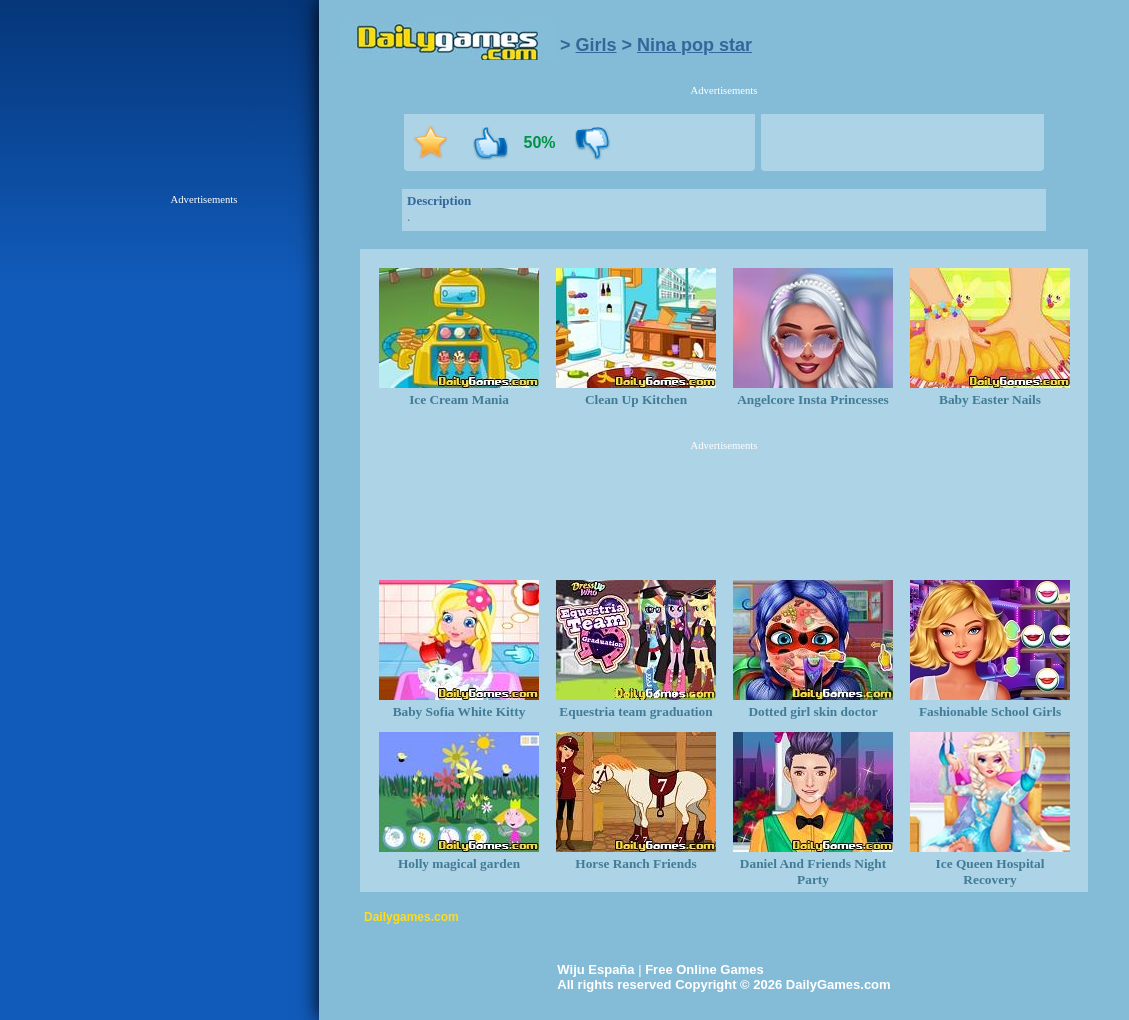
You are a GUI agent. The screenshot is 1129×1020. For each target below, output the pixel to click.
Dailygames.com (411, 917)
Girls (596, 45)
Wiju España (595, 969)
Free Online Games (704, 969)
